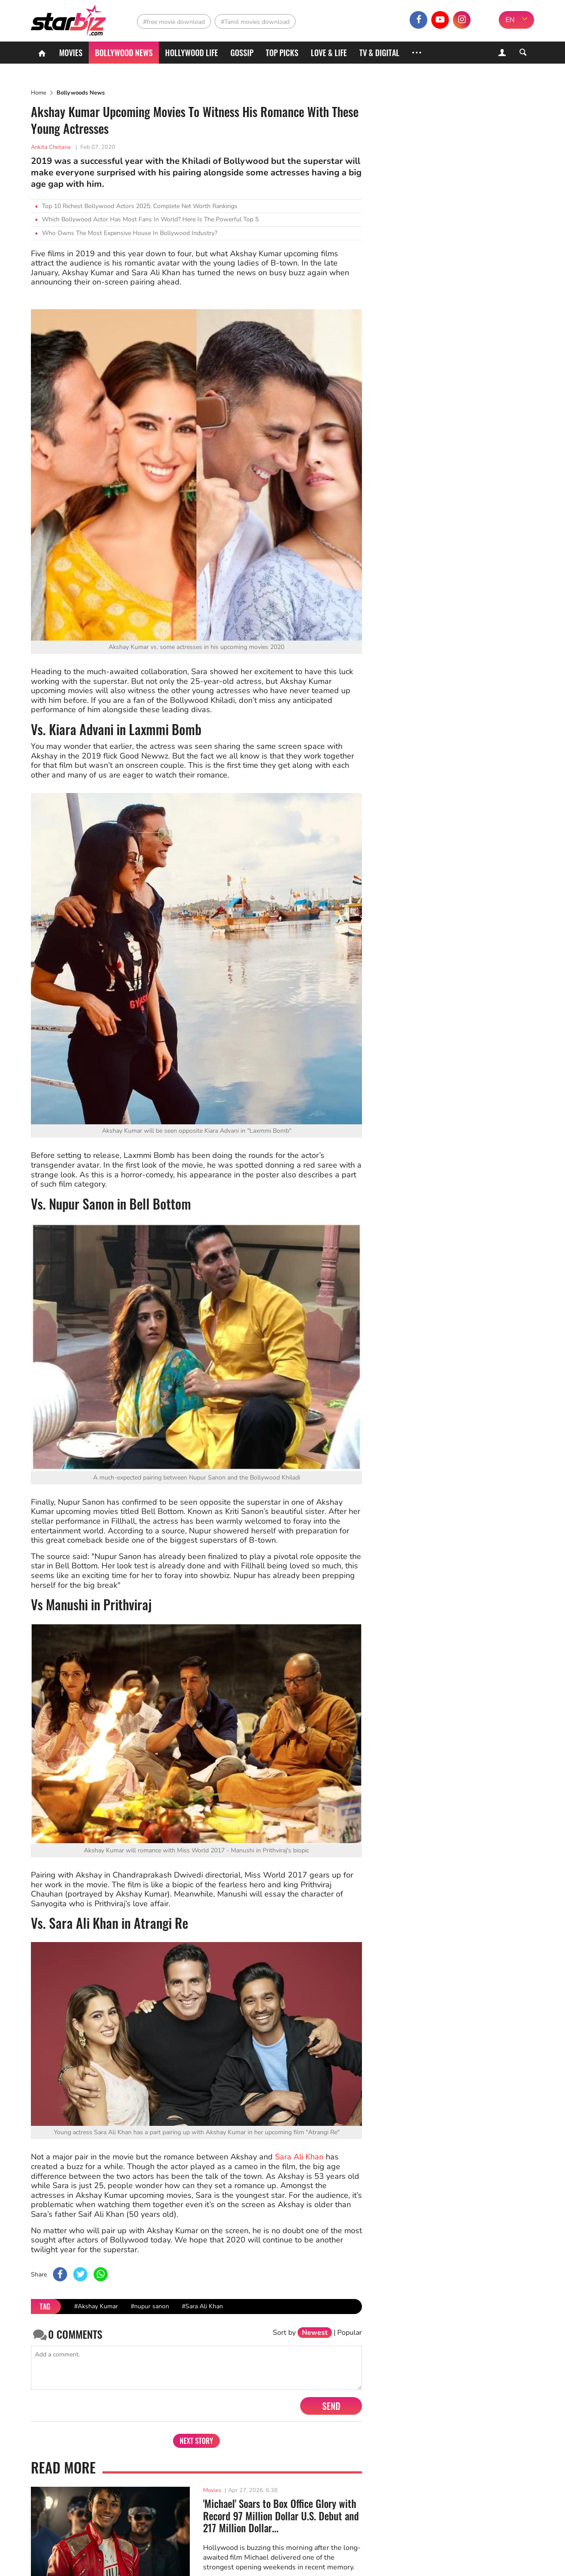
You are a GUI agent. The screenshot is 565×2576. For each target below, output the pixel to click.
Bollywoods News (80, 93)
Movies (71, 52)
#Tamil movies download (255, 22)
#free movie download (174, 22)
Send (331, 2406)
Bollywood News (124, 52)
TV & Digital (379, 52)
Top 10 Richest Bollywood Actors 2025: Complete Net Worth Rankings (139, 206)
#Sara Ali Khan (202, 2306)
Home (38, 93)
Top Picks (282, 52)
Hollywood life (191, 52)
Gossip (241, 52)
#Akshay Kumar (96, 2306)
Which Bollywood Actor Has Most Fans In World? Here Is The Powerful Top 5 (150, 219)
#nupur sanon (150, 2306)
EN (510, 20)
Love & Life (329, 52)
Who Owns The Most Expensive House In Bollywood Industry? (129, 233)
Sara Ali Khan (299, 2156)
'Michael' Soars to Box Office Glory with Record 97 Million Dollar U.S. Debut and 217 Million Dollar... (281, 2516)
